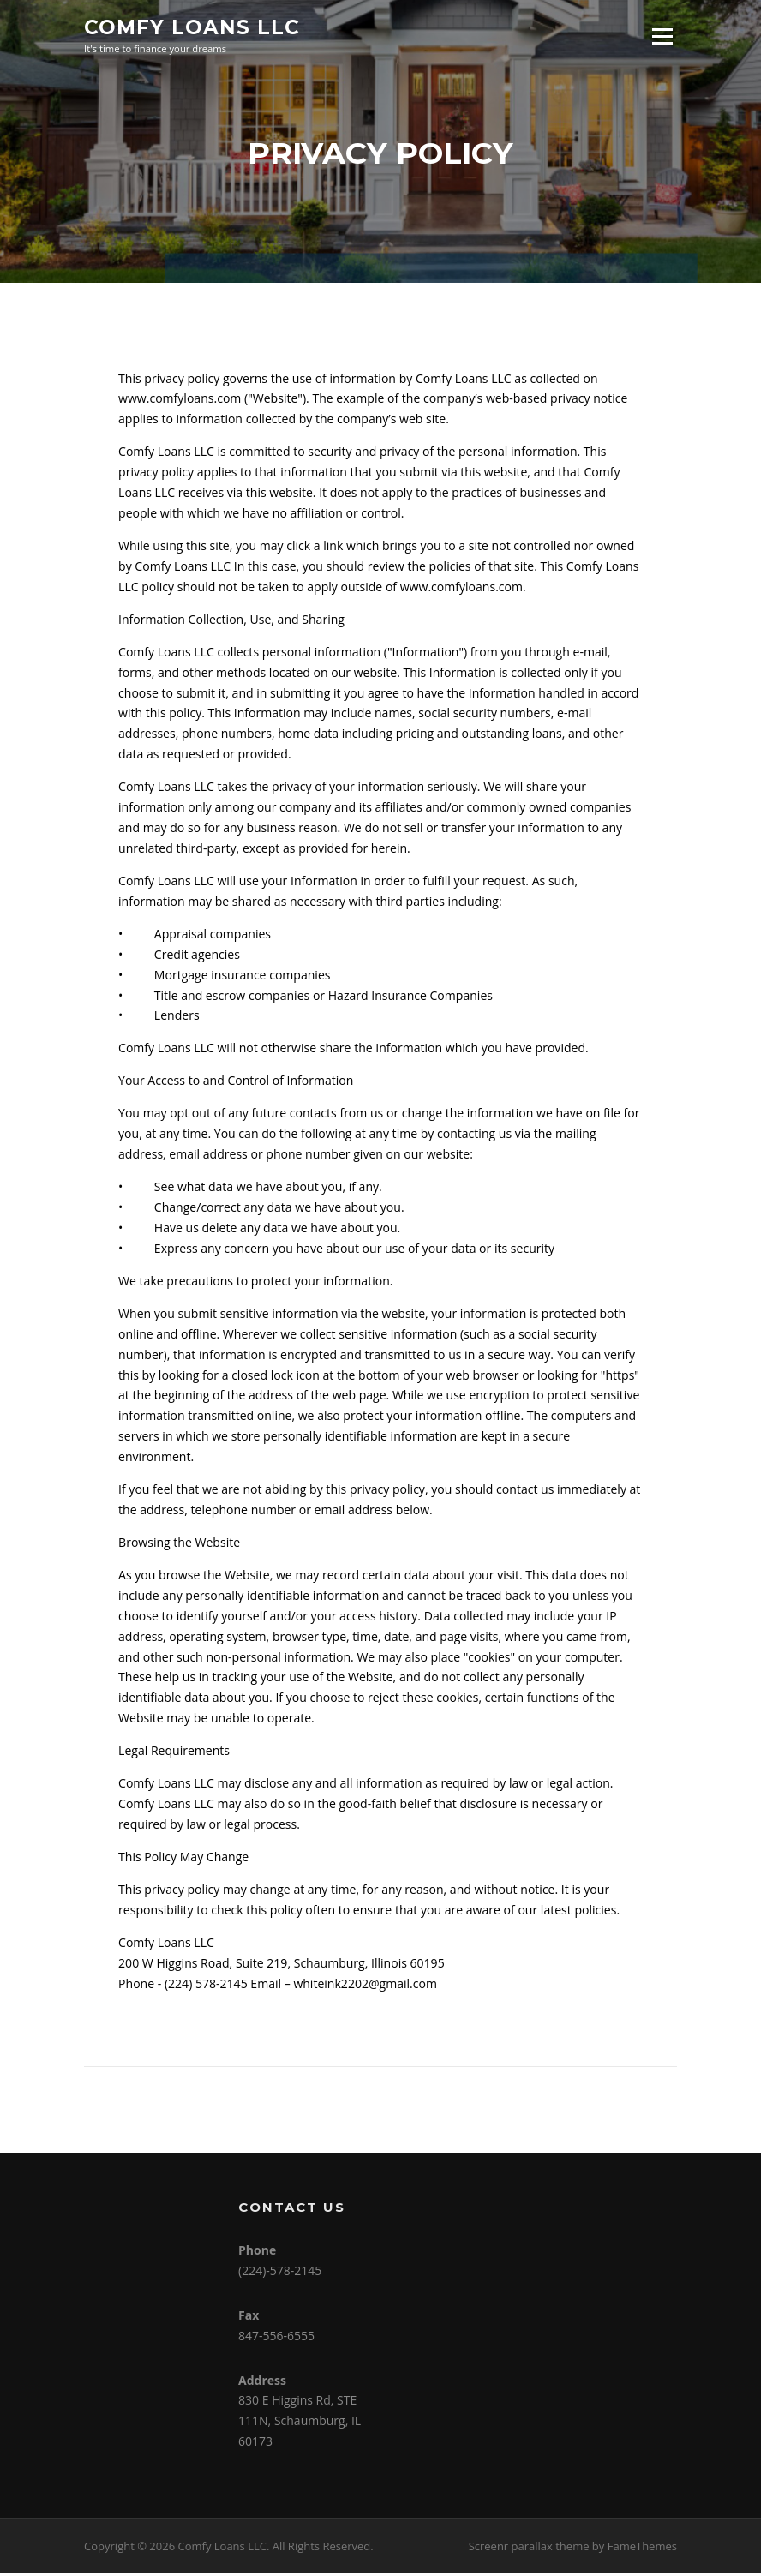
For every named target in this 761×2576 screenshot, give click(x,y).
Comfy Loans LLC (192, 27)
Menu (662, 36)
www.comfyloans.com (179, 400)
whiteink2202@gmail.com (365, 1986)
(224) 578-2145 (206, 1986)
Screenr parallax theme (529, 2547)
